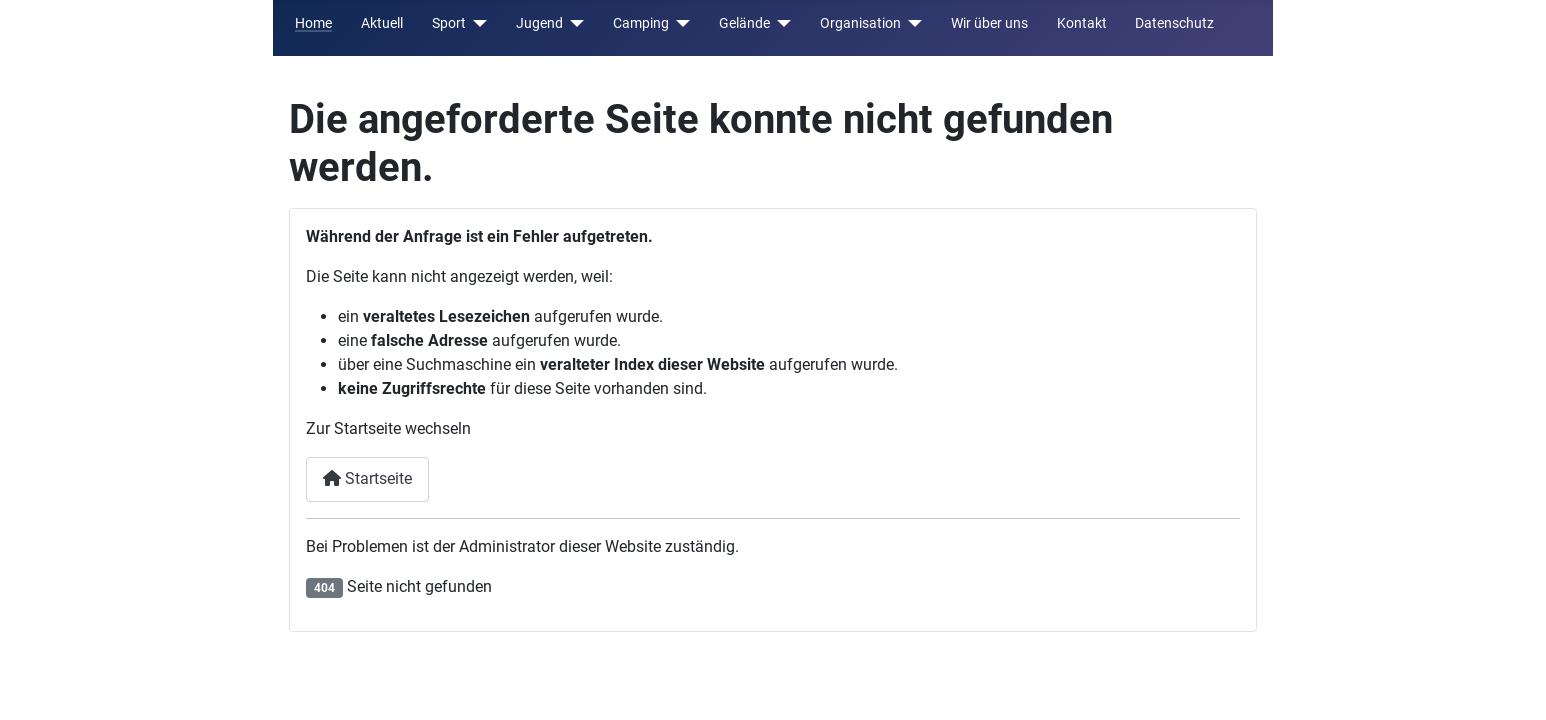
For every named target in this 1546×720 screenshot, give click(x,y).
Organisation (860, 23)
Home (313, 23)
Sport (449, 23)
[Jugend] (573, 23)
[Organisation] (911, 23)
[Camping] (679, 23)
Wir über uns (989, 23)
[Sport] (476, 23)
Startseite (367, 478)
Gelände (744, 23)
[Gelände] (780, 23)
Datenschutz (1174, 23)
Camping (641, 23)
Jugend (539, 23)
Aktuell (382, 23)
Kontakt (1082, 23)
